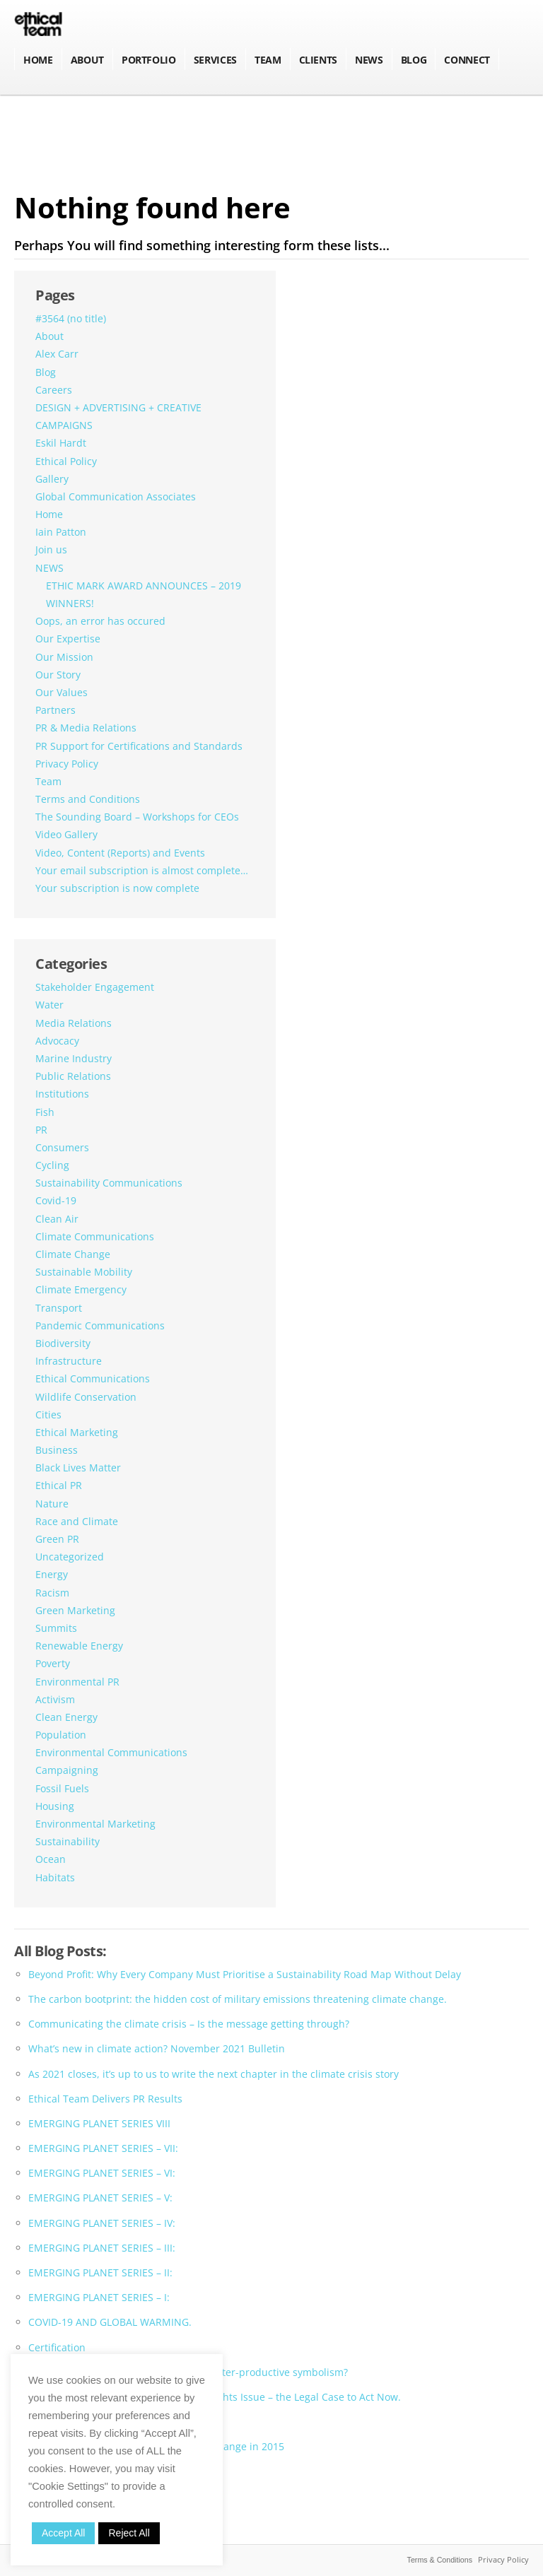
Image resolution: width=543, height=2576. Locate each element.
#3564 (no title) (70, 318)
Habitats (55, 1877)
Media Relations (73, 1023)
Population (60, 1734)
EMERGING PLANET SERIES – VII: (103, 2148)
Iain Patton (60, 532)
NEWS (369, 59)
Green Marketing (75, 1610)
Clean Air (56, 1218)
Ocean (50, 1859)
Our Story (58, 674)
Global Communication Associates (115, 496)
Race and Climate (76, 1521)
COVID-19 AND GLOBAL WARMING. (110, 2322)
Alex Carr (56, 353)
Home (38, 59)
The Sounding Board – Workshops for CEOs (137, 816)
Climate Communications (94, 1236)
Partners (55, 710)
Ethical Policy (66, 461)
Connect (467, 59)
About (87, 59)
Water (49, 1004)
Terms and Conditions (87, 799)
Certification (57, 2347)
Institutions (62, 1093)
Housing (54, 1806)
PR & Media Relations (85, 727)
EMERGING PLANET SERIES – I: (99, 2297)
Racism (52, 1592)
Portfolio (149, 59)
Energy (51, 1574)
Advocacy (57, 1040)
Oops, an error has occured (100, 621)
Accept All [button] (63, 2533)
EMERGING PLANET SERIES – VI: (101, 2173)
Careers (53, 389)
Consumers (62, 1147)
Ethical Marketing (76, 1432)
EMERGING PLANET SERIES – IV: (101, 2223)
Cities (48, 1414)
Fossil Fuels (62, 1788)
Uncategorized (69, 1556)
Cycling (52, 1165)
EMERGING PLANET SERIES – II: (100, 2272)
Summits (56, 1628)
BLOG (414, 59)
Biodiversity (62, 1343)
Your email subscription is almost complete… (141, 870)
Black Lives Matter (78, 1467)
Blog (45, 372)
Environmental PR (77, 1681)
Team (268, 59)
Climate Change (72, 1254)
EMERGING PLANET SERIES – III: (101, 2247)
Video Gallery (66, 834)
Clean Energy (66, 1717)
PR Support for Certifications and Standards (139, 746)
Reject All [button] (128, 2533)
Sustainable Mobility (83, 1271)
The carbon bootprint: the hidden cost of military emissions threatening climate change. (237, 1999)
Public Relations (73, 1076)
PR (41, 1129)
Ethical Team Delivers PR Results (105, 2098)
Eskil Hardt (60, 442)
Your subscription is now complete (117, 888)
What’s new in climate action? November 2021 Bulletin (156, 2048)
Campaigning (66, 1770)
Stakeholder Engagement (94, 987)
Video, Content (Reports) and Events (120, 852)
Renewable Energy (79, 1645)
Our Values (61, 692)
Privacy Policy (66, 763)
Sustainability (67, 1841)
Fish (44, 1112)
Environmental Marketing (95, 1823)
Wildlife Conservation (85, 1397)
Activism (55, 1699)
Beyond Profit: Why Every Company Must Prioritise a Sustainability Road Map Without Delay (244, 1974)
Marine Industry (73, 1058)
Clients (318, 59)
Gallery (52, 479)
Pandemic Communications (100, 1325)
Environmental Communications (111, 1752)
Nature (52, 1503)
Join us (51, 549)
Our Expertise (67, 638)
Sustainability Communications (108, 1182)
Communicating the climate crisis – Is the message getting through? (188, 2023)
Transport (58, 1308)
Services (215, 59)
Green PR (57, 1539)
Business (56, 1450)
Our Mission (64, 657)
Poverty (52, 1663)
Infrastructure (68, 1361)
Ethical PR (58, 1485)
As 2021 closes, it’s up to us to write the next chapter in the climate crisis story (213, 2074)
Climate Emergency (81, 1289)
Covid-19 (55, 1200)
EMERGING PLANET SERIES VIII (99, 2123)
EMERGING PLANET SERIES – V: (100, 2197)
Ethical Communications (92, 1378)
